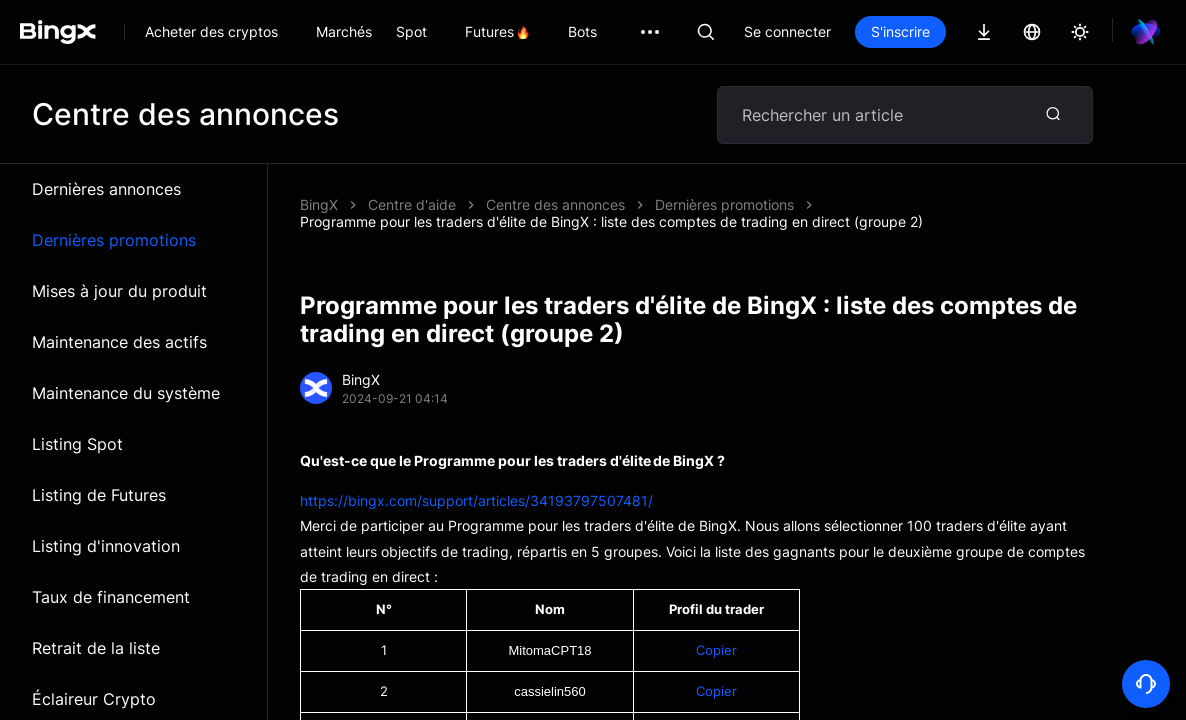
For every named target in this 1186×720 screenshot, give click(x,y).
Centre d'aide (412, 204)
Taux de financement (111, 597)
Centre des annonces (555, 204)
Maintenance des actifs (119, 342)
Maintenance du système (126, 393)
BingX (319, 204)
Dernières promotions (114, 240)
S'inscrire (900, 31)
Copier (716, 650)
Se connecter (787, 31)
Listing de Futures (99, 495)
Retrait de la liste (96, 648)
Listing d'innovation (106, 546)
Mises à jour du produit (119, 291)
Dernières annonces (106, 189)
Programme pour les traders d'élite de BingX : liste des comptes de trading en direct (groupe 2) (611, 221)
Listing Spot (77, 444)
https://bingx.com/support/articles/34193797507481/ (476, 500)
